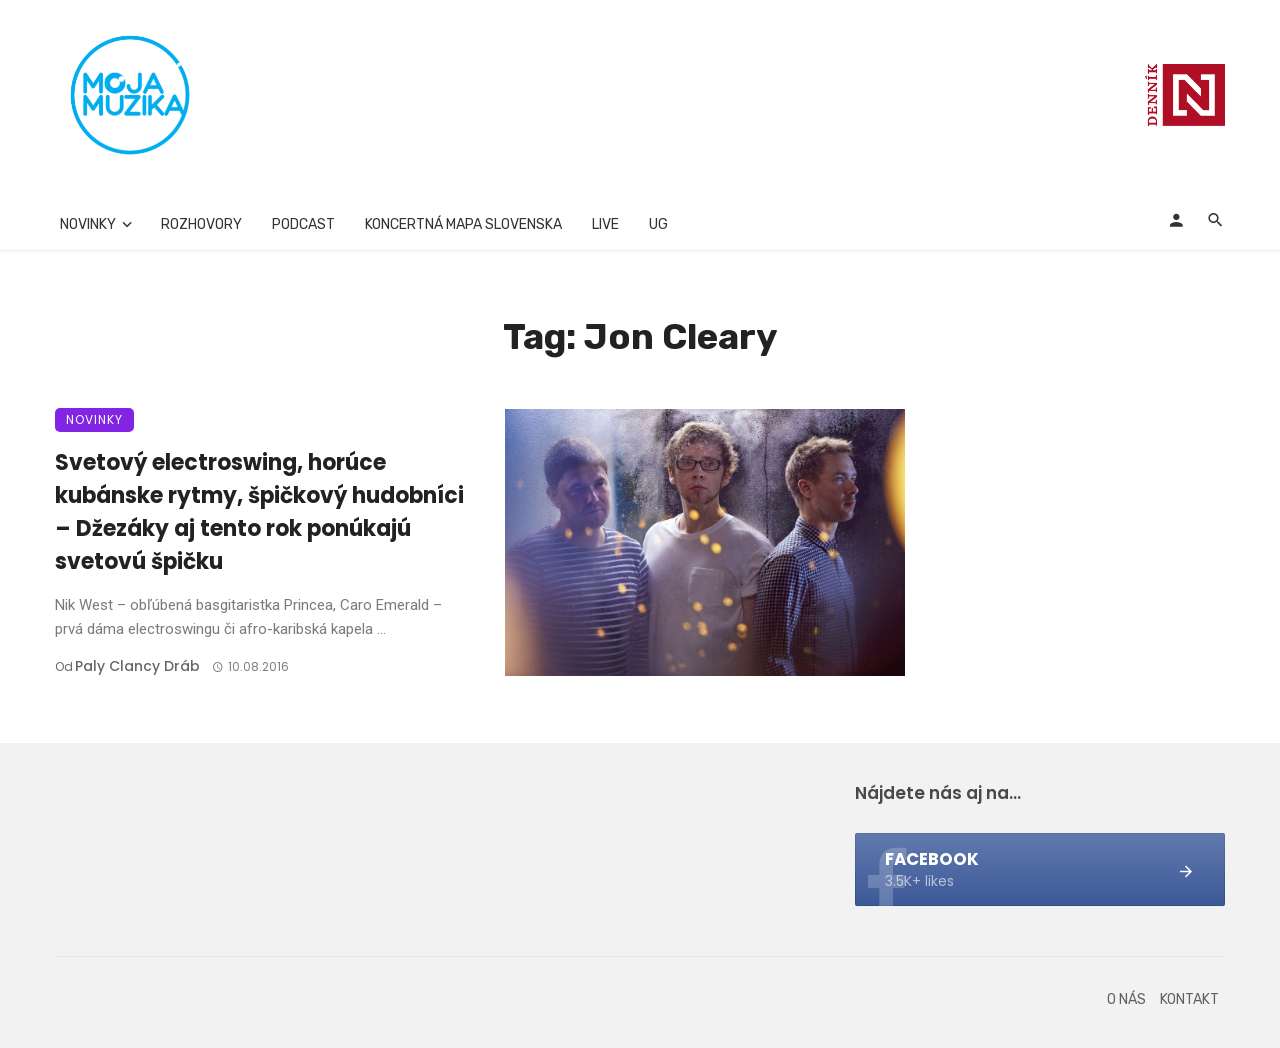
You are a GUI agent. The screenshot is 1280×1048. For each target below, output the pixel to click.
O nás (1126, 999)
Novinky (88, 224)
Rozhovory (201, 224)
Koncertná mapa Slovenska (463, 224)
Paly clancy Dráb (137, 666)
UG (658, 224)
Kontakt (1189, 999)
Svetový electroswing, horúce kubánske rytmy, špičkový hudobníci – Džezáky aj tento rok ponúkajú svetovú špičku (259, 511)
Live (605, 224)
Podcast (303, 224)
